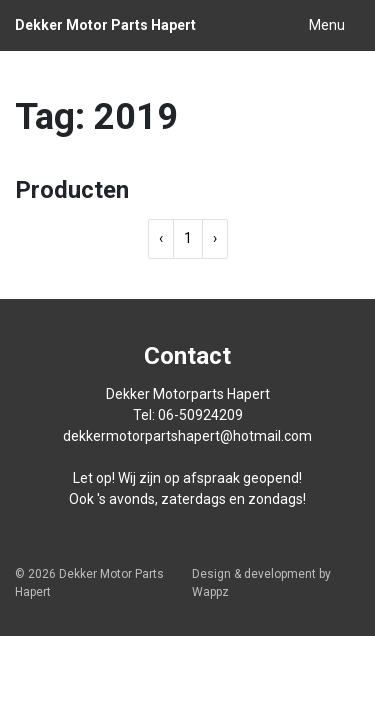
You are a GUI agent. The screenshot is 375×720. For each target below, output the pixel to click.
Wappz (210, 592)
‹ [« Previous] (161, 238)
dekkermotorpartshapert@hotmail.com (187, 436)
